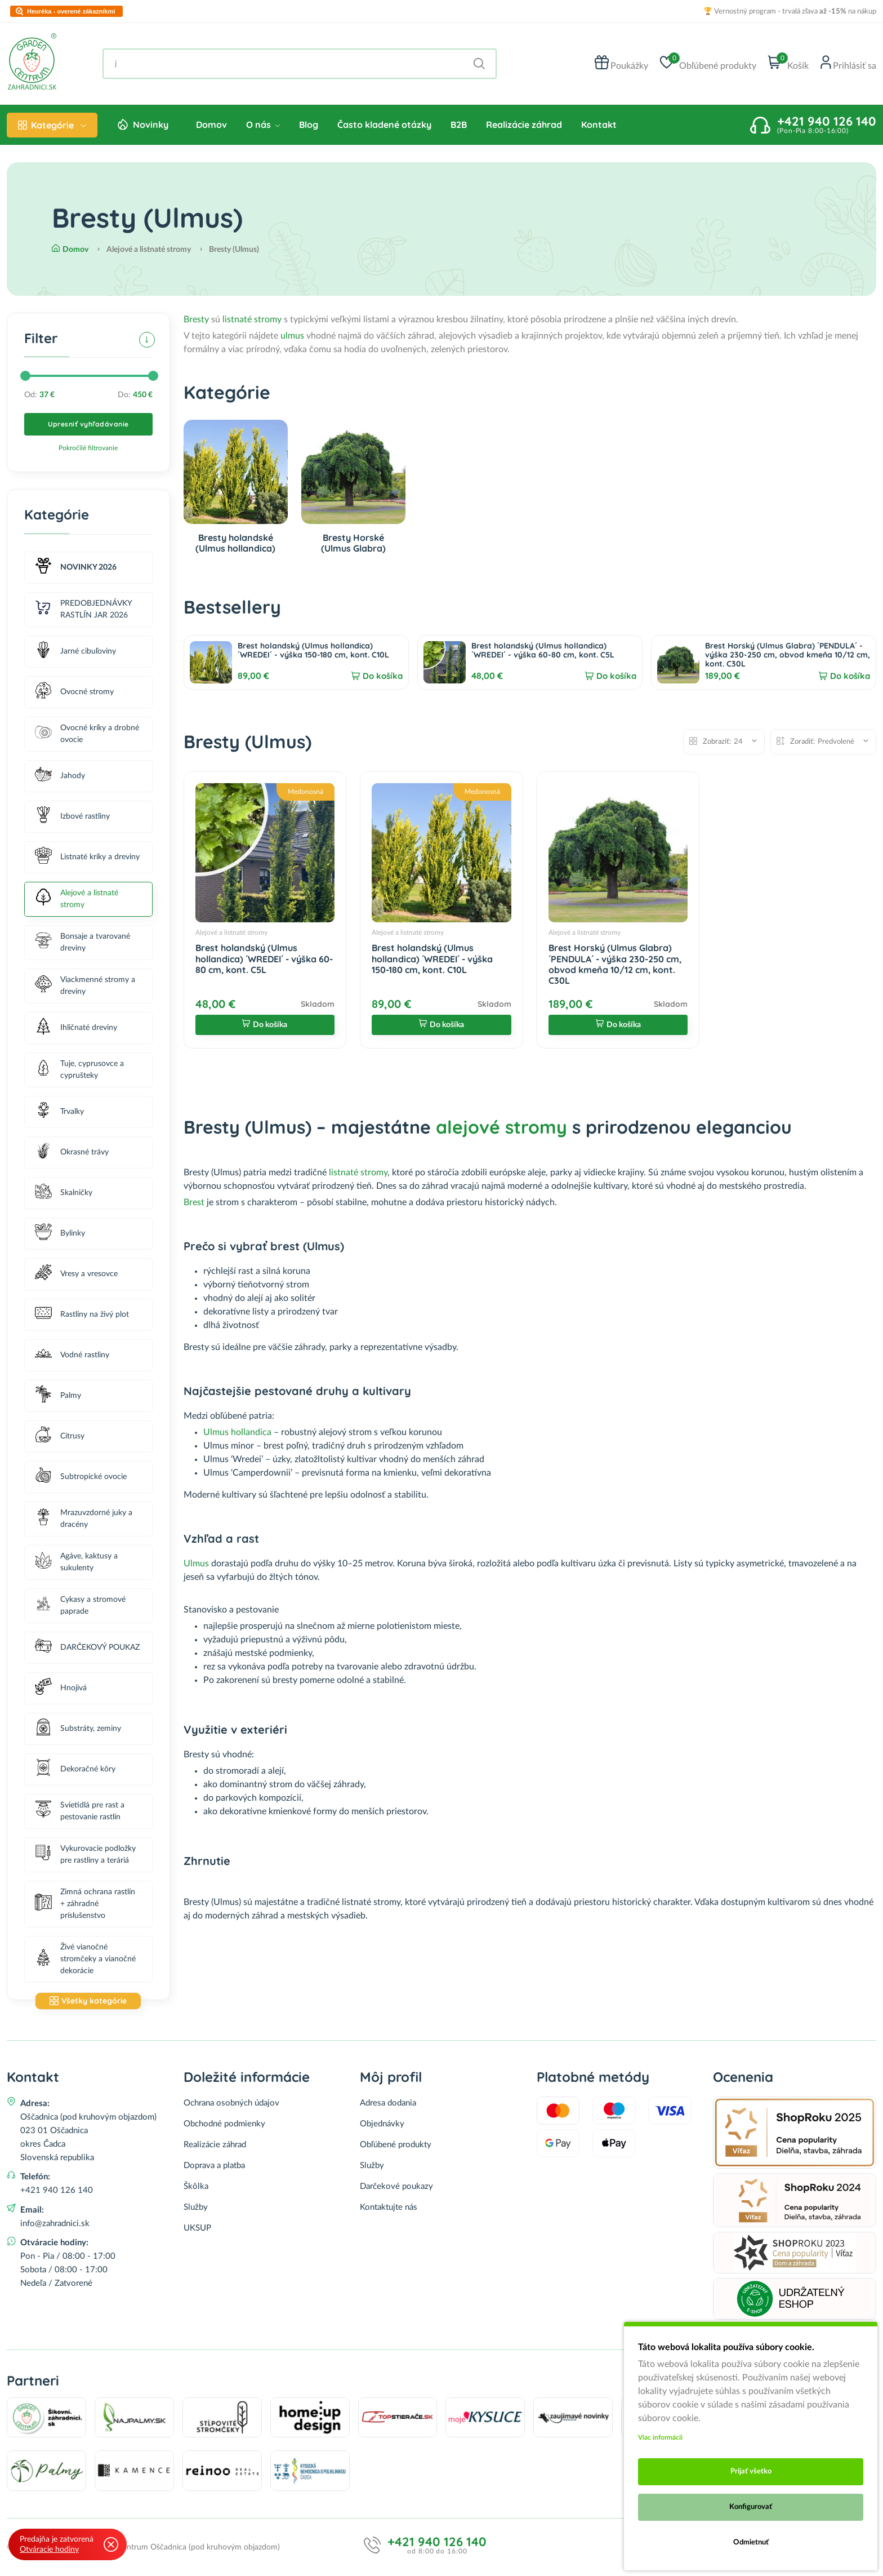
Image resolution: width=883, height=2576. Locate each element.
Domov (211, 124)
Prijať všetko (750, 2471)
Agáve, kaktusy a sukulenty (76, 1562)
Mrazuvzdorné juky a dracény (83, 1518)
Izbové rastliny (72, 816)
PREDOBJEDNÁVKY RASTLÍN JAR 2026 (83, 609)
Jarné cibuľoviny (75, 651)
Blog (308, 124)
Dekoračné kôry (75, 1769)
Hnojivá (61, 1688)
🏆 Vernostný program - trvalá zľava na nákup (789, 11)
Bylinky (60, 1233)
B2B (459, 124)
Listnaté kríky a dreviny (87, 857)
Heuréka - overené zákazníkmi (71, 11)
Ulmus (197, 1563)
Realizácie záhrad (524, 124)
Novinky (150, 124)
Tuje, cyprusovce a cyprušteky (79, 1069)
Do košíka (383, 675)
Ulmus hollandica (237, 1432)
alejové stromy (501, 1127)
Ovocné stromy (74, 692)
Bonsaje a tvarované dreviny (82, 942)
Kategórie (52, 125)
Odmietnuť (751, 2542)
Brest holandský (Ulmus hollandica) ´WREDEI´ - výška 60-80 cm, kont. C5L (542, 650)
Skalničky (63, 1193)
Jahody (60, 776)
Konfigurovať (750, 2507)
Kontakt (599, 124)
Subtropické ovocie (81, 1477)
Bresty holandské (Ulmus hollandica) (235, 543)
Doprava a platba (214, 2165)
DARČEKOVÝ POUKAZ (87, 1647)
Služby (196, 2207)
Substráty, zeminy (78, 1728)
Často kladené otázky (384, 124)
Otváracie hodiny (49, 2549)
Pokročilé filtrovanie (88, 448)
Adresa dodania (388, 2103)
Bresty (196, 319)
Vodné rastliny (72, 1355)
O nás (263, 124)
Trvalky (59, 1112)
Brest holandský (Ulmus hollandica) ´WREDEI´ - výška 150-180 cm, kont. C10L (313, 650)
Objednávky (382, 2124)
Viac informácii (660, 2437)
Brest (194, 1202)
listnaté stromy (252, 319)
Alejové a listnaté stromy (76, 899)
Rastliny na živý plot (82, 1314)
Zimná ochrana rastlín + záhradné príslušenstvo (85, 1904)
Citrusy (59, 1436)
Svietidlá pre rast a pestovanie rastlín (79, 1811)
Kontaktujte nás (388, 2207)
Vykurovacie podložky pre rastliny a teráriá (85, 1854)
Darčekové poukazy (396, 2186)
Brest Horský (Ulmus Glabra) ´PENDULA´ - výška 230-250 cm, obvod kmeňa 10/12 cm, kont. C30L (787, 655)
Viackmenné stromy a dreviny (85, 985)
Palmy (58, 1395)
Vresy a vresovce (76, 1274)
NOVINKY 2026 (76, 567)
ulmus (292, 335)
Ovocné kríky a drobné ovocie (87, 733)
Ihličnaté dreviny (76, 1028)
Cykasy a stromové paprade (80, 1605)
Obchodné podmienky (224, 2124)
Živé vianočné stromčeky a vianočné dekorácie (85, 1959)
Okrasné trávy (72, 1152)
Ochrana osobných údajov (231, 2103)
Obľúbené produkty (395, 2144)
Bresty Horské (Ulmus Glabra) (353, 543)
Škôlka (196, 2186)
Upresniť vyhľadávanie (88, 424)
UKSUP (197, 2228)
